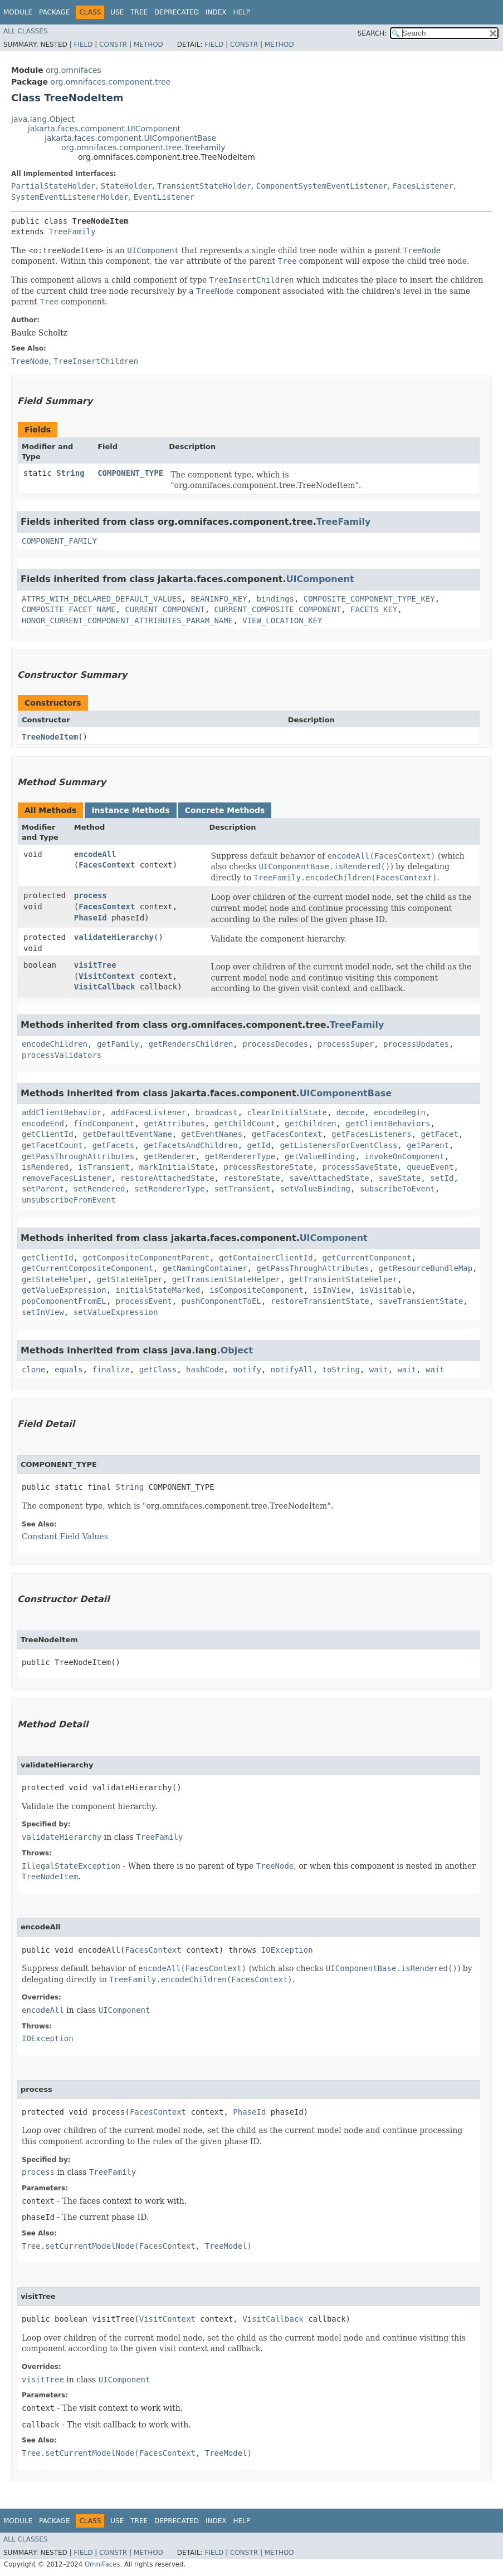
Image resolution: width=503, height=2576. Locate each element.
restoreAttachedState (167, 1178)
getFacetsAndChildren (191, 1145)
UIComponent (320, 579)
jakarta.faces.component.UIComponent (104, 128)
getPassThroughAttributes (78, 1156)
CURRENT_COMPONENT (164, 609)
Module (17, 12)
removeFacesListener (66, 1178)
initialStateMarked (158, 1289)
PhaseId (90, 917)
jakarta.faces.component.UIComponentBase (130, 138)
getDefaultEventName (127, 1134)
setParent (43, 1188)
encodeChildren (54, 1044)
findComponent (104, 1123)
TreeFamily (71, 231)
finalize (110, 1369)
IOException (287, 1949)
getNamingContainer (205, 1268)
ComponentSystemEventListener (322, 185)
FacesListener (423, 185)
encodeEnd (43, 1123)
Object (237, 1350)
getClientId (48, 1134)
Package (54, 12)
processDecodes (275, 1044)
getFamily (118, 1044)
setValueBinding (315, 1188)
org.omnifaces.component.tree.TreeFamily (143, 147)
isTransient (104, 1167)
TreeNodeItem (50, 736)
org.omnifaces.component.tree (110, 81)
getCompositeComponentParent (146, 1257)
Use (117, 12)
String (70, 473)
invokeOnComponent (404, 1156)
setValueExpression (116, 1312)
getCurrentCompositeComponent (87, 1268)
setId (441, 1178)
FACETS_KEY (373, 609)
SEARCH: (372, 33)
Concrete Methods (225, 810)
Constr (113, 44)
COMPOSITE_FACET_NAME (69, 609)
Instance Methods (130, 810)
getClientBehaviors (388, 1123)
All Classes (25, 31)
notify (247, 1369)
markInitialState (176, 1167)
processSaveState (359, 1167)
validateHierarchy (114, 937)
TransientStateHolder (204, 185)
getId (259, 1145)
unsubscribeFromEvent (69, 1199)
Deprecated (176, 12)
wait (378, 1369)
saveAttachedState (329, 1178)
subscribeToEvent (397, 1188)
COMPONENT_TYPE (130, 473)
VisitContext (107, 976)
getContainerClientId (266, 1257)
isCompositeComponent (256, 1289)
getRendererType (240, 1156)
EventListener (164, 197)
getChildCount (245, 1123)
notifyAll (292, 1369)
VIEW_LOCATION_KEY (282, 620)
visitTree (95, 965)
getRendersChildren (191, 1044)
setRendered (99, 1188)
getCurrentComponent (366, 1257)
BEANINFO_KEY (219, 598)
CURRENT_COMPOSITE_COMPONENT (277, 609)
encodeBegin (400, 1112)
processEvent (144, 1301)
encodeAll (95, 854)
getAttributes (174, 1123)
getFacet (439, 1134)
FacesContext (107, 864)
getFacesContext (287, 1134)
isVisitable (386, 1289)
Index (216, 12)
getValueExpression (64, 1289)
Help (241, 12)
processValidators (61, 1055)
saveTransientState (421, 1301)
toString (341, 1369)
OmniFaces (102, 2564)
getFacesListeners (371, 1134)
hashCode (204, 1369)
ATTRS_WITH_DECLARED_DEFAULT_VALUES (102, 598)
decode (350, 1112)
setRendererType (169, 1188)
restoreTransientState (320, 1301)
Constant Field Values (65, 1536)
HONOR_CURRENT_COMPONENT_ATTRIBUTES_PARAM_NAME (127, 620)
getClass (158, 1369)
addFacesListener (148, 1112)
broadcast (217, 1112)
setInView (43, 1312)
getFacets (113, 1145)
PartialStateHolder (53, 185)
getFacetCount (52, 1145)
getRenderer (170, 1156)
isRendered (45, 1167)
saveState (400, 1178)
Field (83, 44)
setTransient (242, 1188)
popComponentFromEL (64, 1301)
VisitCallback (104, 986)
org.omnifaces (73, 70)
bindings (275, 598)
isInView (331, 1289)
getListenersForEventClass (339, 1145)
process (90, 895)
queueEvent (430, 1167)
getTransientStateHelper (226, 1279)
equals (69, 1369)
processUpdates (416, 1044)
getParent (428, 1145)
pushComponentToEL (221, 1301)
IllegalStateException (71, 1865)
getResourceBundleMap (426, 1268)
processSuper (346, 1044)
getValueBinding (320, 1156)
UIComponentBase (346, 1093)
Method (148, 44)
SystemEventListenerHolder (70, 197)
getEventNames (212, 1134)
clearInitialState (287, 1112)
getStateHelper (54, 1279)
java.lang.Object (43, 119)
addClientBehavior (61, 1112)
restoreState (251, 1178)
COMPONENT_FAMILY (59, 540)
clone (33, 1369)
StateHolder (127, 185)
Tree (139, 12)
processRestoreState (267, 1167)
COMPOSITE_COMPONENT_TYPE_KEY (369, 598)
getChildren (310, 1123)
